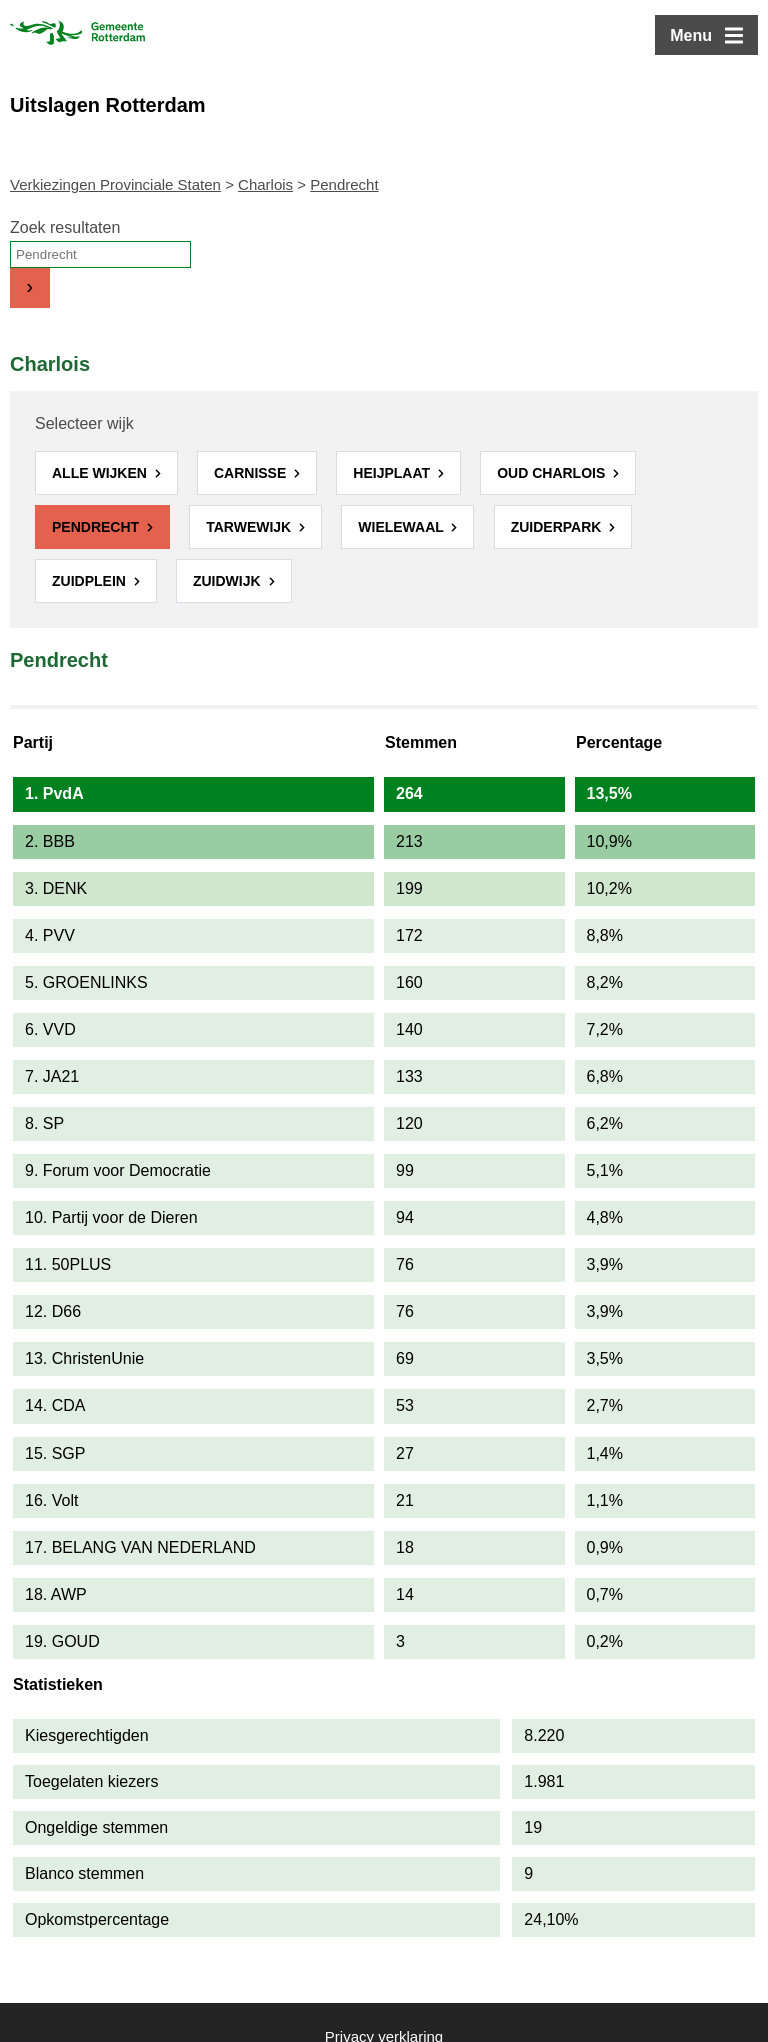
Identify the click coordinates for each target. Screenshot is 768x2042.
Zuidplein (91, 581)
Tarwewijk (250, 527)
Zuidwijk (229, 581)
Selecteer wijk (84, 423)
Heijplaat (393, 473)
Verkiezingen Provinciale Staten (115, 184)
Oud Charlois (553, 473)
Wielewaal (402, 527)
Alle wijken (101, 473)
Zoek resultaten (65, 227)
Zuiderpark (558, 527)
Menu (691, 35)
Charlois (265, 184)
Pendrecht (97, 527)
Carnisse (252, 473)
